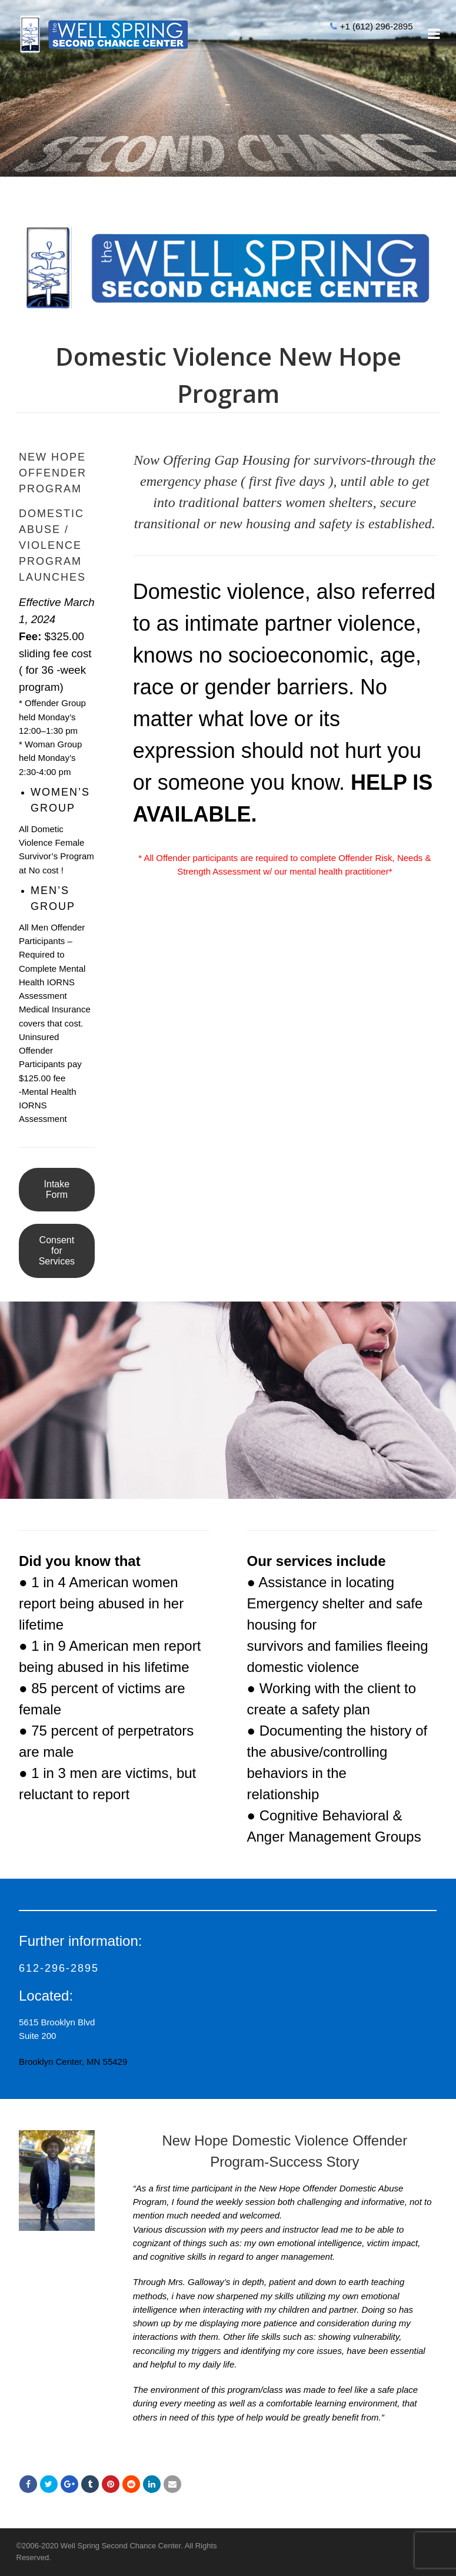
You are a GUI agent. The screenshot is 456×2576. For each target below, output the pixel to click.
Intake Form (57, 1189)
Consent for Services (57, 1250)
